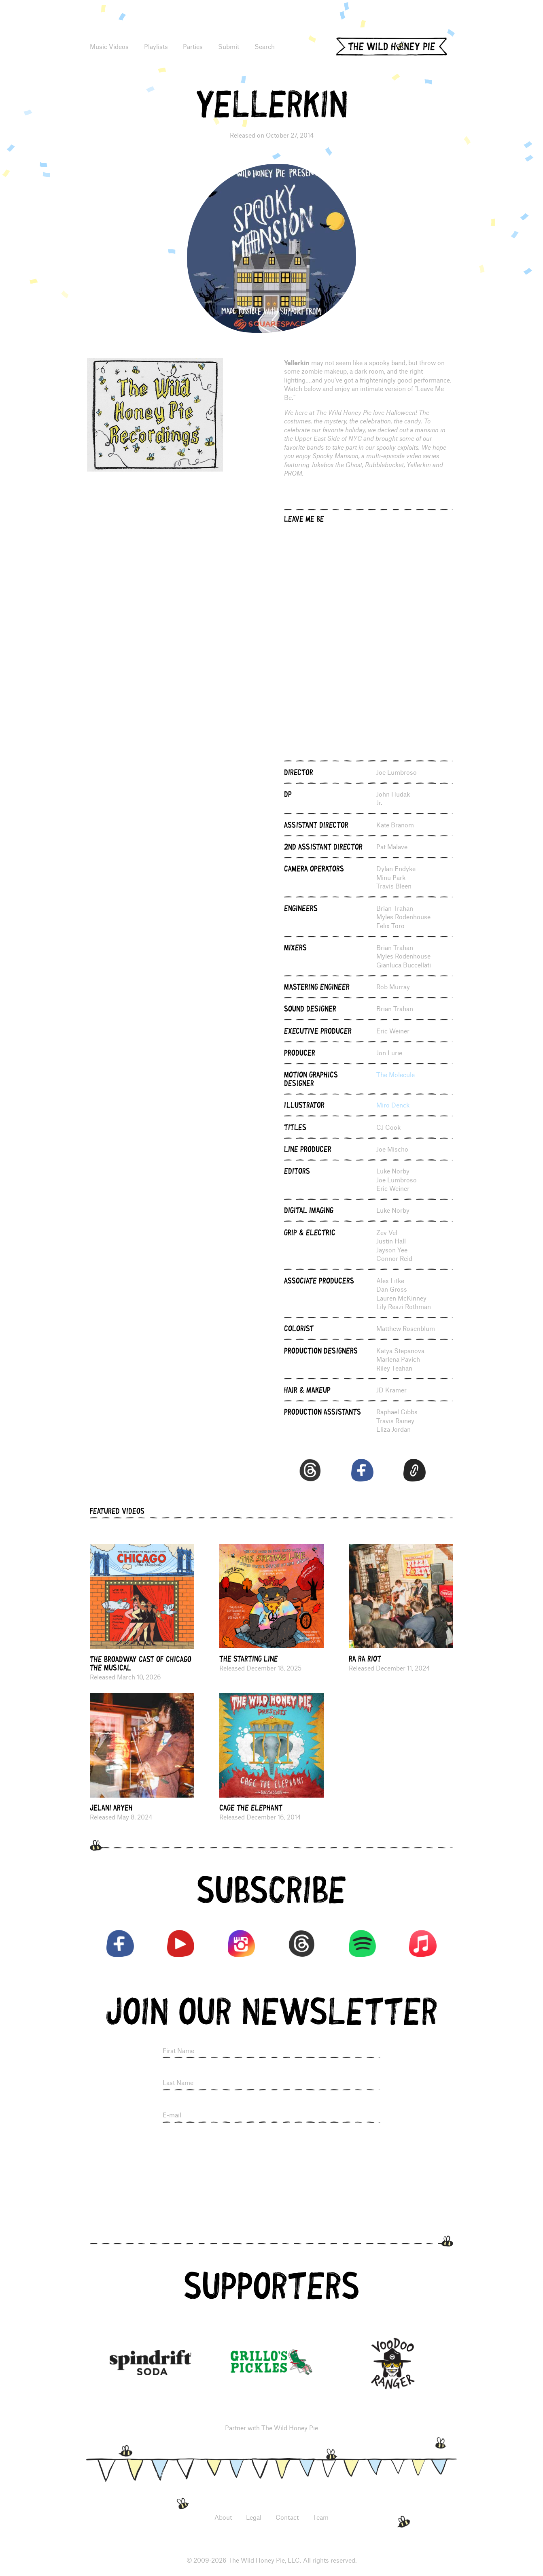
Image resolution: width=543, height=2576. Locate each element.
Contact (287, 2517)
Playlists (156, 46)
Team (321, 2517)
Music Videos (109, 46)
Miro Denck (392, 1105)
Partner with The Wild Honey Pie (271, 2427)
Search (265, 46)
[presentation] (271, 2151)
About (223, 2517)
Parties (193, 46)
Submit (228, 46)
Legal (253, 2517)
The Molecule (395, 1074)
